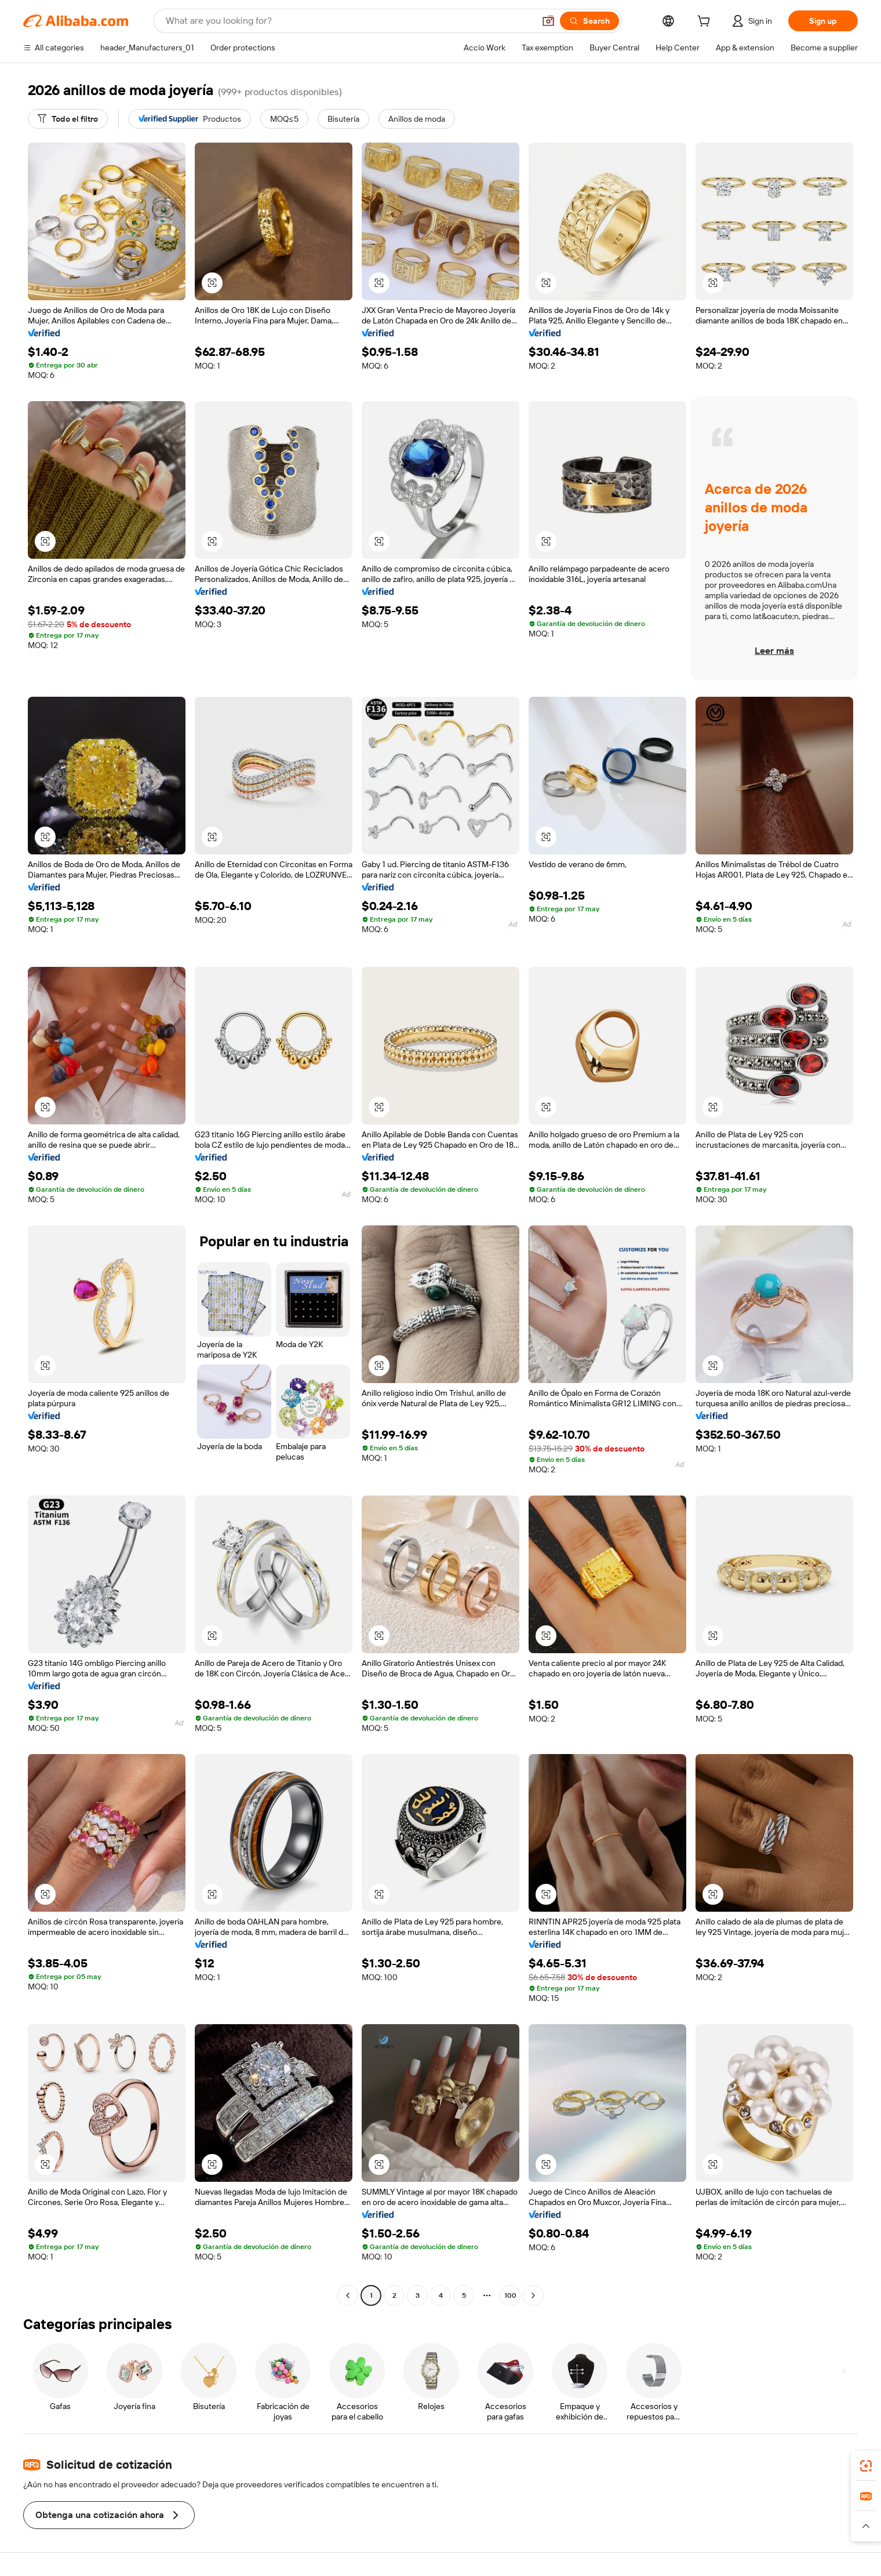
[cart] (706, 22)
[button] (548, 21)
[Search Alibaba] (349, 20)
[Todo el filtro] (68, 119)
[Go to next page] (533, 2295)
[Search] (589, 21)
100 (510, 2295)
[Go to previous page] (347, 2295)
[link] (866, 2466)
